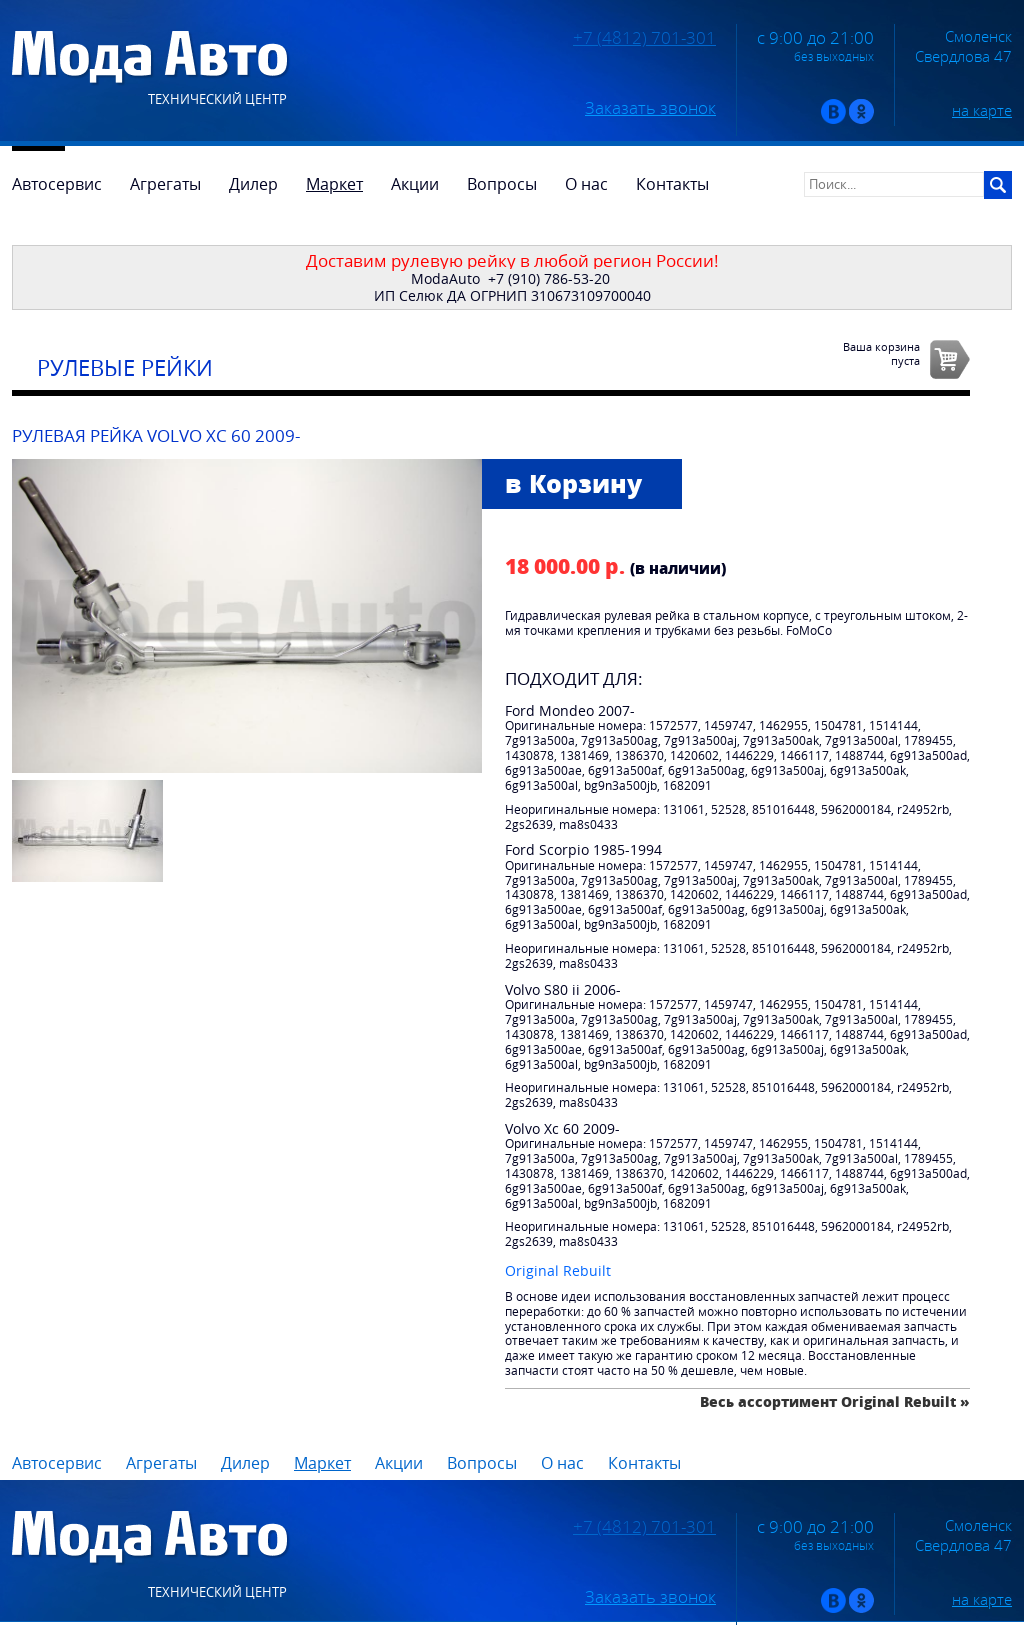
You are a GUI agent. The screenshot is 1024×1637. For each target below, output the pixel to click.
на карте (982, 110)
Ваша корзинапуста (881, 353)
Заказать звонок (650, 108)
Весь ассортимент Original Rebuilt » (835, 1401)
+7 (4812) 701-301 (644, 38)
